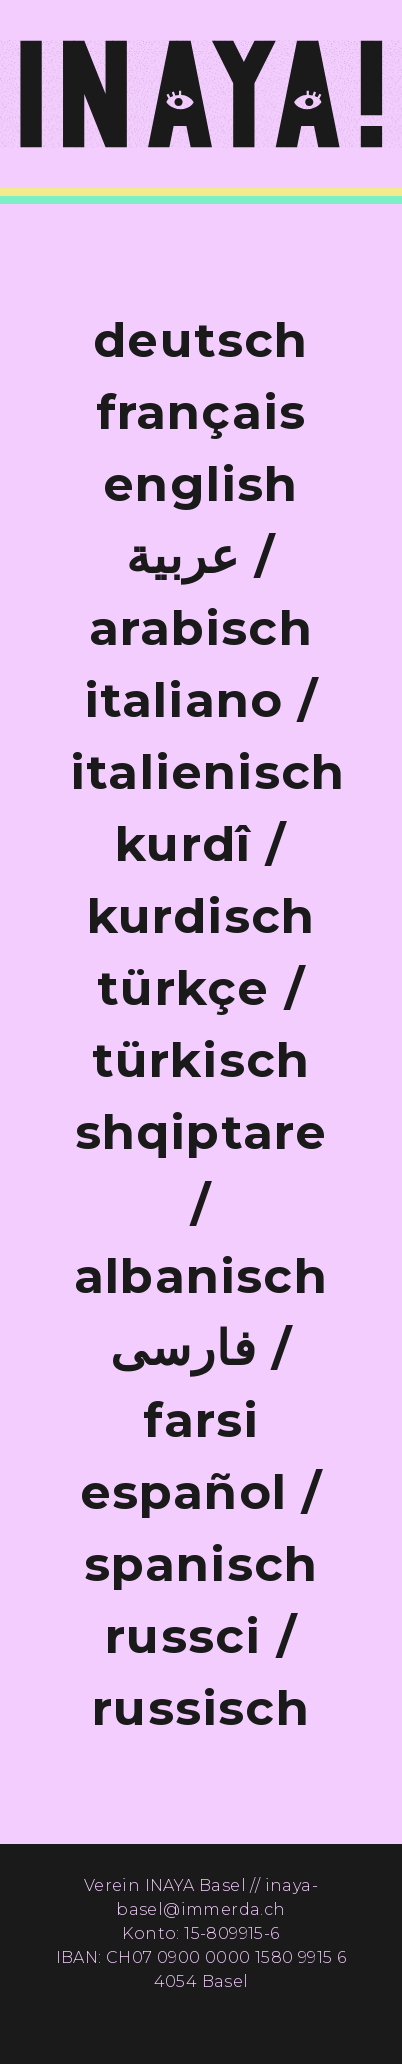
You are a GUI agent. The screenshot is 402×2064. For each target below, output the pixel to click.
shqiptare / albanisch (201, 1204)
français (201, 412)
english (200, 484)
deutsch (200, 340)
